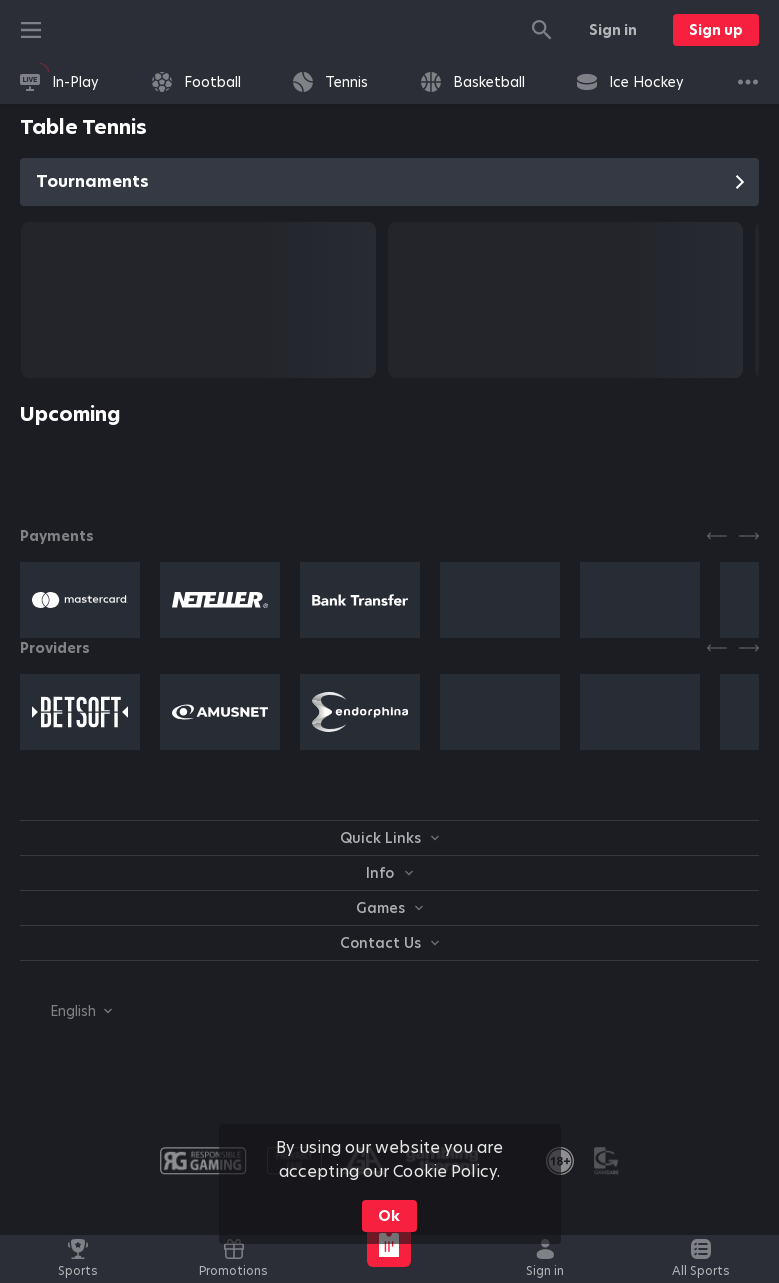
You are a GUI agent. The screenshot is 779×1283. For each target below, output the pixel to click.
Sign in (613, 30)
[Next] (749, 536)
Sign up (716, 30)
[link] (59, 82)
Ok (389, 1216)
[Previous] (717, 536)
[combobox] (66, 1011)
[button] (80, 600)
